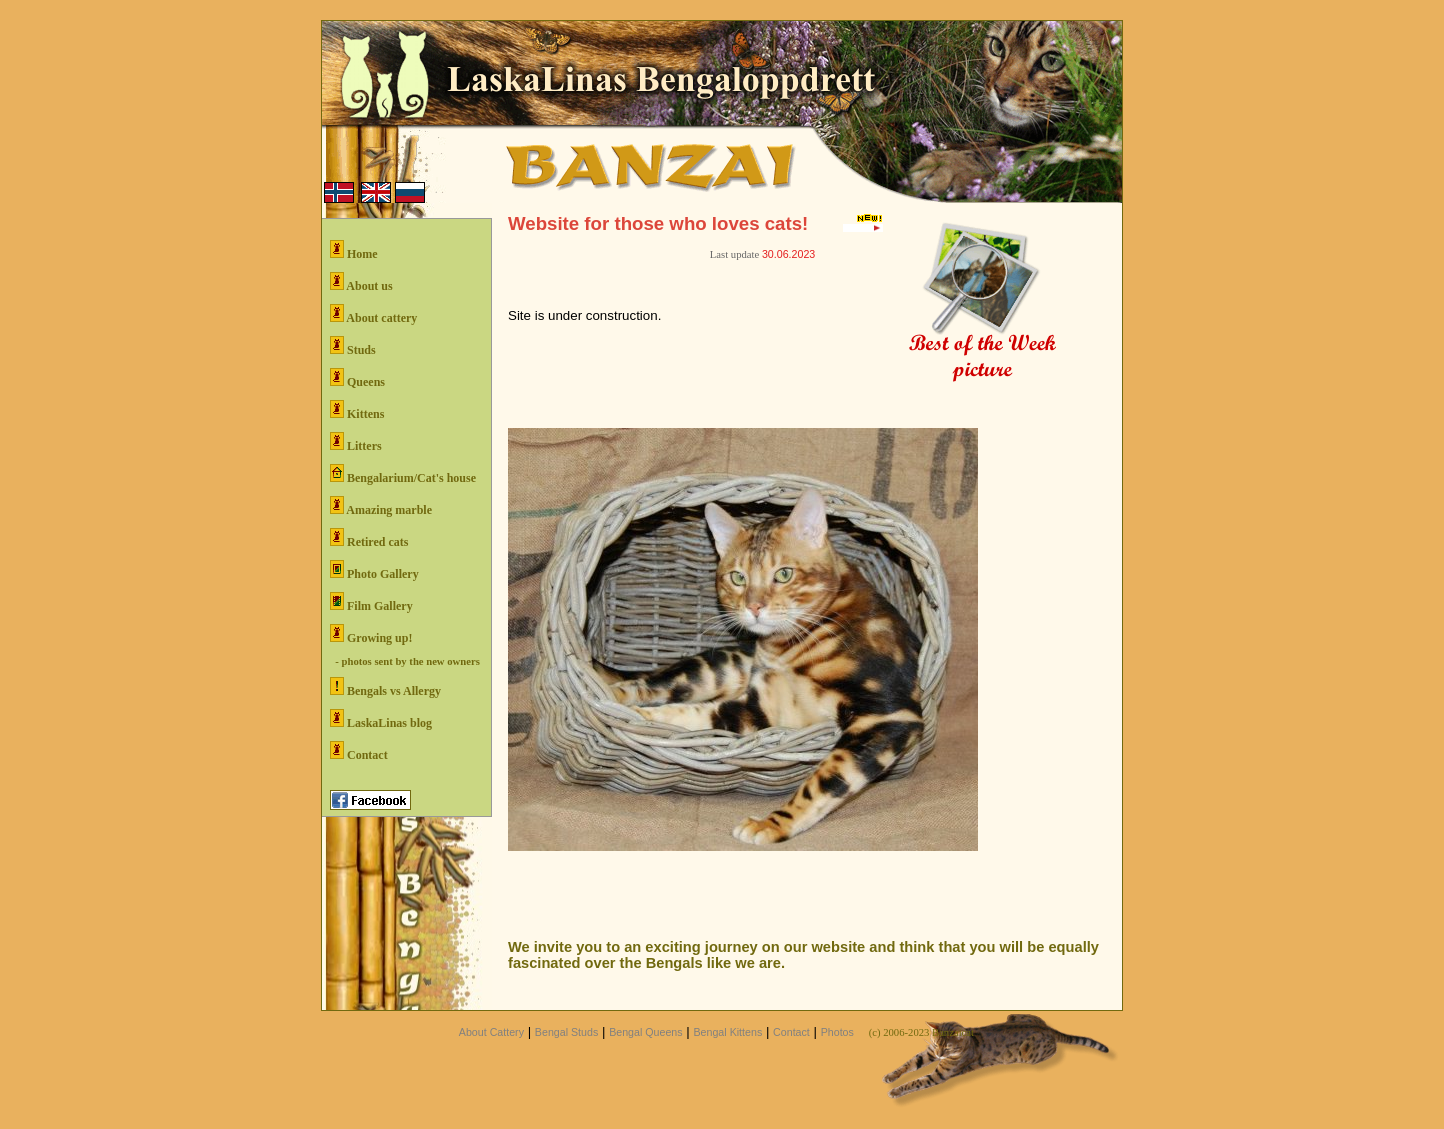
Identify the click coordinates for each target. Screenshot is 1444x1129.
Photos (837, 1032)
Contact (359, 751)
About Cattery (491, 1032)
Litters (356, 442)
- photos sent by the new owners (405, 661)
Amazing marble (381, 506)
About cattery (373, 314)
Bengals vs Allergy (385, 687)
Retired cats (369, 538)
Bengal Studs (566, 1032)
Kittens (357, 410)
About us (361, 282)
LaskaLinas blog (381, 719)
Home (354, 250)
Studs (353, 346)
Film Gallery (371, 602)
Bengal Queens (645, 1032)
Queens (357, 378)
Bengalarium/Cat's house (403, 474)
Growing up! (371, 634)
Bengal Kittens (727, 1032)
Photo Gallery (374, 570)
